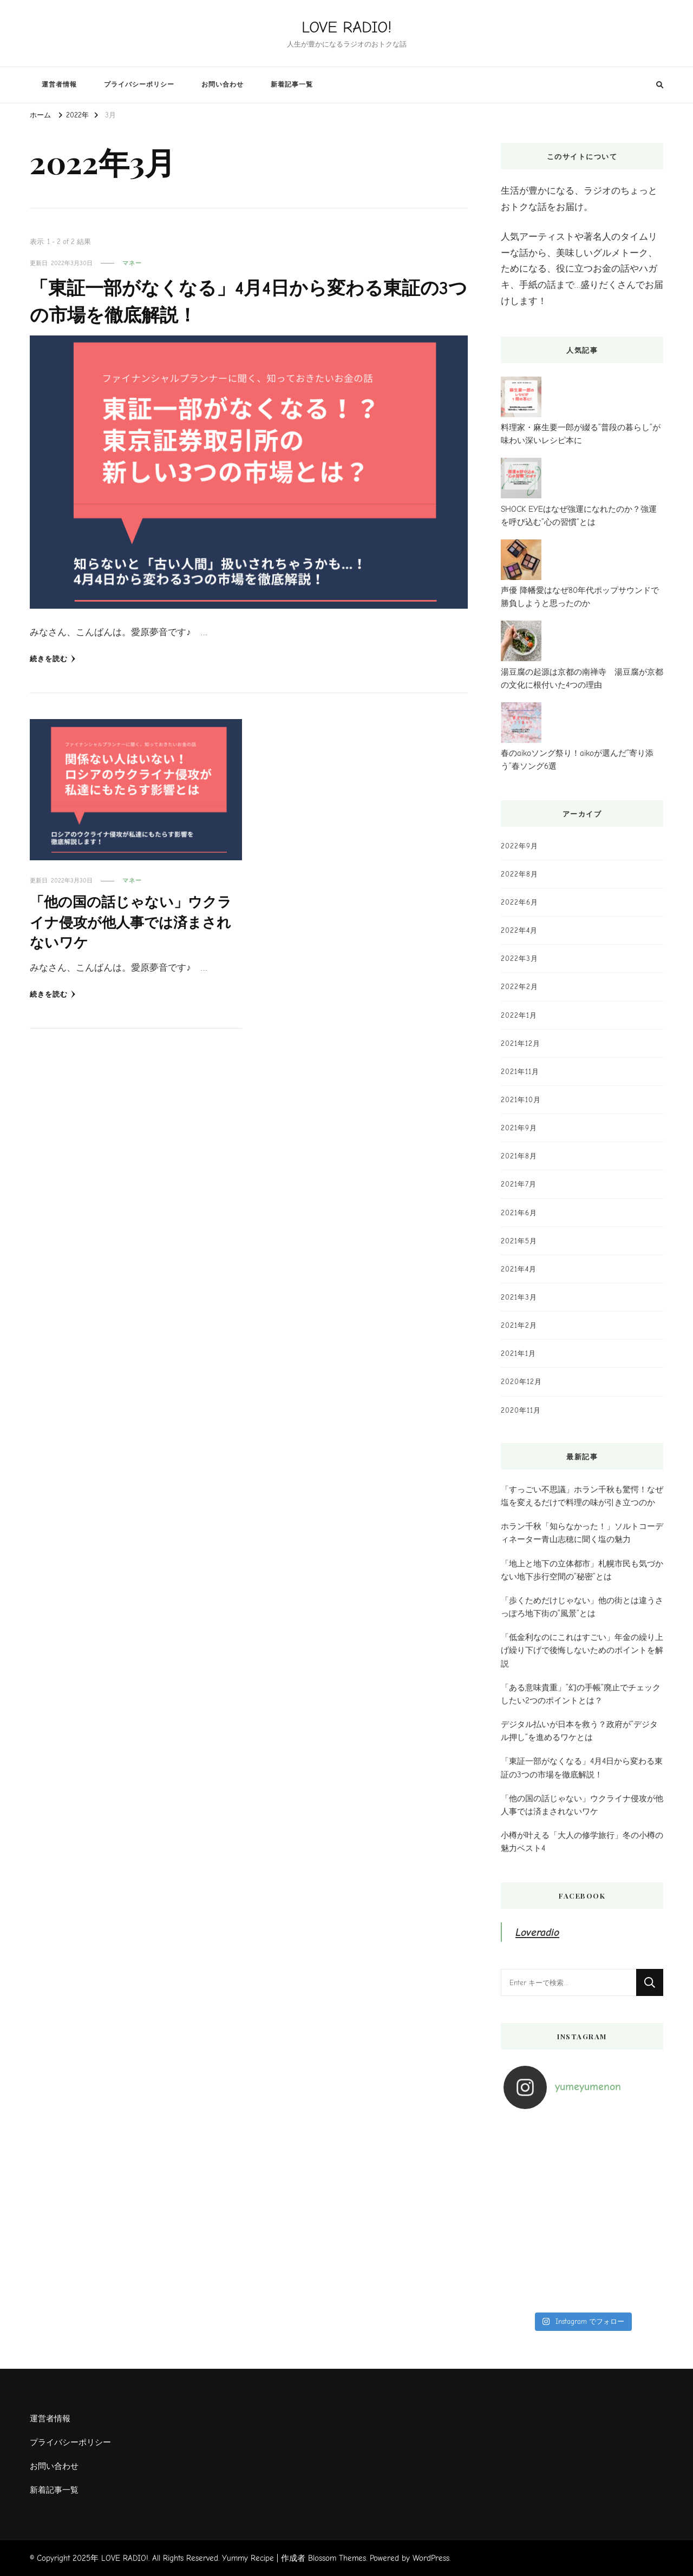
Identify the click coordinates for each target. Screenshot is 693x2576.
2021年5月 (519, 1241)
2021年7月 (519, 1184)
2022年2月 (519, 987)
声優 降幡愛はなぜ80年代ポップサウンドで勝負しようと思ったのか (580, 596)
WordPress (431, 2558)
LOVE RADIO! (346, 27)
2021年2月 (519, 1325)
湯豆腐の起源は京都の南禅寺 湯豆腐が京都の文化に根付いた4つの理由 (582, 678)
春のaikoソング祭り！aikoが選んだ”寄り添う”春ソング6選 (577, 759)
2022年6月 (519, 902)
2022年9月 (519, 846)
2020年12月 (521, 1382)
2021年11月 (520, 1072)
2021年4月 (519, 1269)
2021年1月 (518, 1353)
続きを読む (53, 659)
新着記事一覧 (292, 84)
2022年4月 (519, 930)
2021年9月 (519, 1128)
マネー (132, 263)
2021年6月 (519, 1213)
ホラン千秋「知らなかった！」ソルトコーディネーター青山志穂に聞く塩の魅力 (582, 1532)
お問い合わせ (222, 84)
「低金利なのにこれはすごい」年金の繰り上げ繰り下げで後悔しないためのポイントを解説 (582, 1650)
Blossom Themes (337, 2558)
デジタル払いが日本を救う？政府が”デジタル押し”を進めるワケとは (579, 1730)
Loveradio (538, 1932)
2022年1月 (519, 1015)
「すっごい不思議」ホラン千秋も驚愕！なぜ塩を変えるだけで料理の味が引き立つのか (582, 1496)
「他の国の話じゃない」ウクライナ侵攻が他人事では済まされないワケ (130, 922)
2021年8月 (519, 1156)
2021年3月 (519, 1297)
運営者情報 (59, 84)
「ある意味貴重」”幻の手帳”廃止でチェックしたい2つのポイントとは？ (581, 1694)
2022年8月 (519, 874)
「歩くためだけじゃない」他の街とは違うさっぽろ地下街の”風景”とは (582, 1607)
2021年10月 (521, 1100)
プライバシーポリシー (139, 84)
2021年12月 (520, 1043)
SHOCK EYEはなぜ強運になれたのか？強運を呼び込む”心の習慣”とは (579, 515)
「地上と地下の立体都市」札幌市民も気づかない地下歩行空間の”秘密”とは (582, 1570)
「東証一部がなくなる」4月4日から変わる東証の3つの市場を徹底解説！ (582, 1767)
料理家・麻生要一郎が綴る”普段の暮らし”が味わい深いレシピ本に (581, 434)
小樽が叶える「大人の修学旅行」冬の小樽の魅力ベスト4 (582, 1841)
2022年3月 (519, 958)
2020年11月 (521, 1410)
